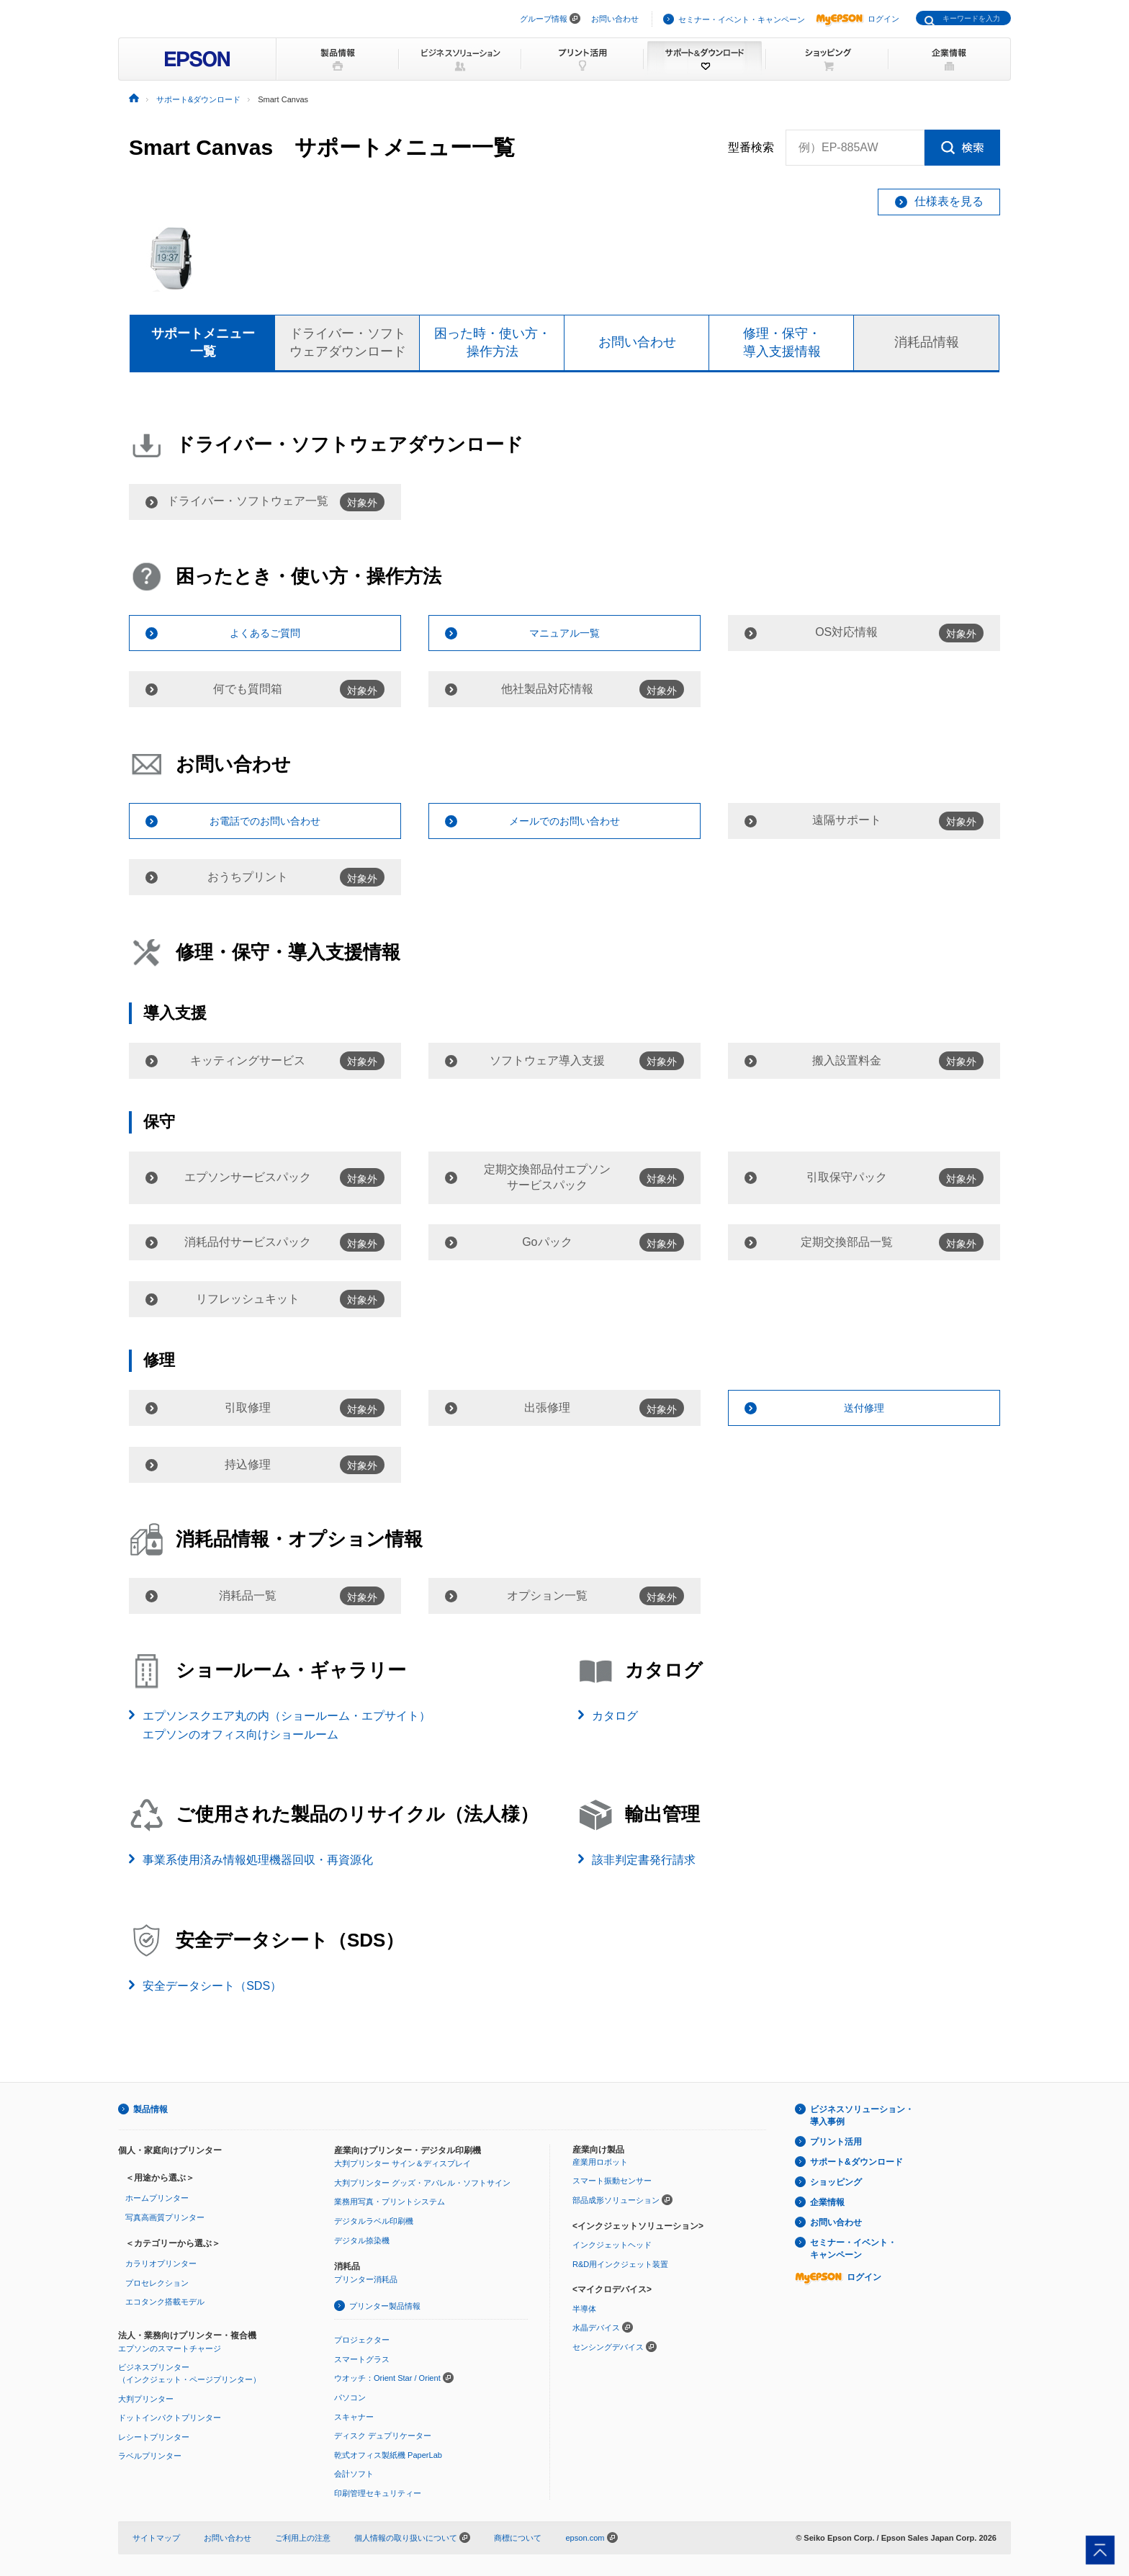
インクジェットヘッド (612, 2244)
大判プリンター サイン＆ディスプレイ (402, 2163)
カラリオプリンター (161, 2263)
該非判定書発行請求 (644, 1860)
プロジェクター (362, 2339)
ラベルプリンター (149, 2455)
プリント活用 (836, 2142)
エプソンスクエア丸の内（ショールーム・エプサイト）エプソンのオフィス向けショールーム (287, 1725)
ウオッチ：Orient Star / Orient (387, 2378)
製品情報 (150, 2109)
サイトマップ (156, 2538)
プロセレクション (157, 2283)
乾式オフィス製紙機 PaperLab (388, 2455)
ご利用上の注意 (302, 2538)
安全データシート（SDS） (212, 1986)
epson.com (584, 2538)
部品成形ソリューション (616, 2200)
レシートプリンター (153, 2437)
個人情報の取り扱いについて (412, 2538)
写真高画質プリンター (164, 2217)
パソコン (350, 2397)
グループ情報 (543, 18)
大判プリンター (146, 2399)
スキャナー (354, 2417)
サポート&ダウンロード (856, 2162)
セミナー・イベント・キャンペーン (741, 19)
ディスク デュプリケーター (382, 2435)
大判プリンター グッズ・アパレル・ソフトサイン (422, 2182)
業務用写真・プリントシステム (389, 2201)
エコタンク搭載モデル (164, 2301)
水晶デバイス (596, 2327)
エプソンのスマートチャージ (169, 2348)
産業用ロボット (600, 2162)
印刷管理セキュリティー (377, 2493)
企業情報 (827, 2202)
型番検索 (751, 148)
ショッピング (836, 2182)
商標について (517, 2538)
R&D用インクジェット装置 (620, 2264)
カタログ (615, 1716)
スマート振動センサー (612, 2180)
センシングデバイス (608, 2347)
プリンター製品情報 (384, 2306)
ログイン (857, 18)
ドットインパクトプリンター (169, 2417)
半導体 (584, 2309)
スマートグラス (362, 2359)
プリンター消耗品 (365, 2279)
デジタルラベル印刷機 (373, 2221)
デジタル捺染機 (362, 2240)
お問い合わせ (615, 18)
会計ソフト (354, 2473)
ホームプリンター (157, 2198)
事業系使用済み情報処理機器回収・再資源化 (258, 1860)
